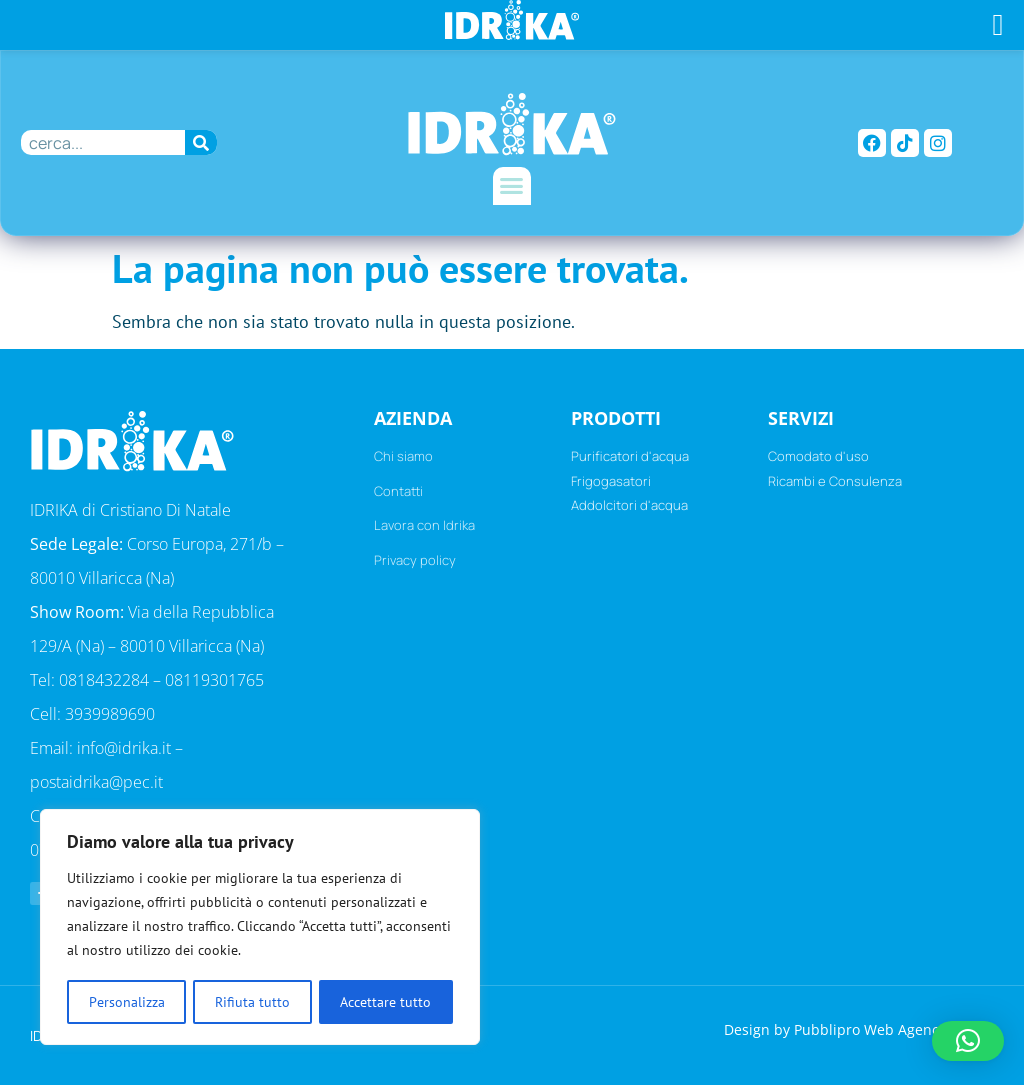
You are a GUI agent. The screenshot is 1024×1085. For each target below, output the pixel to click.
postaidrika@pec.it (96, 782)
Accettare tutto (386, 1002)
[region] (260, 928)
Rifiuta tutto (252, 1002)
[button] (512, 186)
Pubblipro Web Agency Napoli (894, 1027)
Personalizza (126, 1002)
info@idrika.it (124, 748)
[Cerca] (201, 142)
